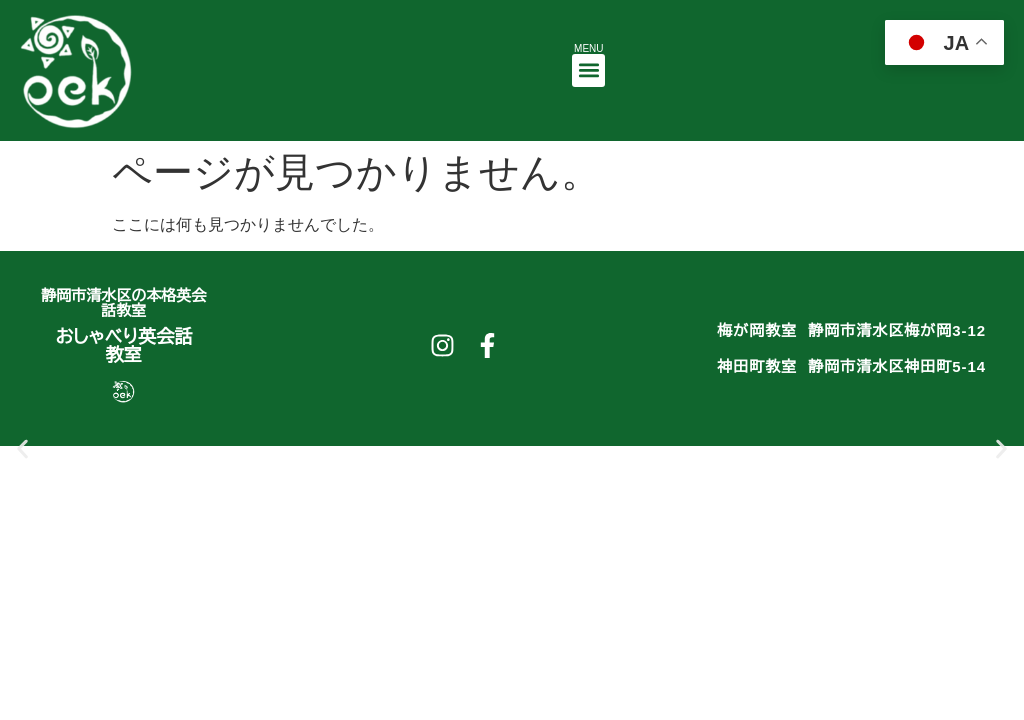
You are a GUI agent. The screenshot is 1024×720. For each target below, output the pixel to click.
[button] (588, 70)
